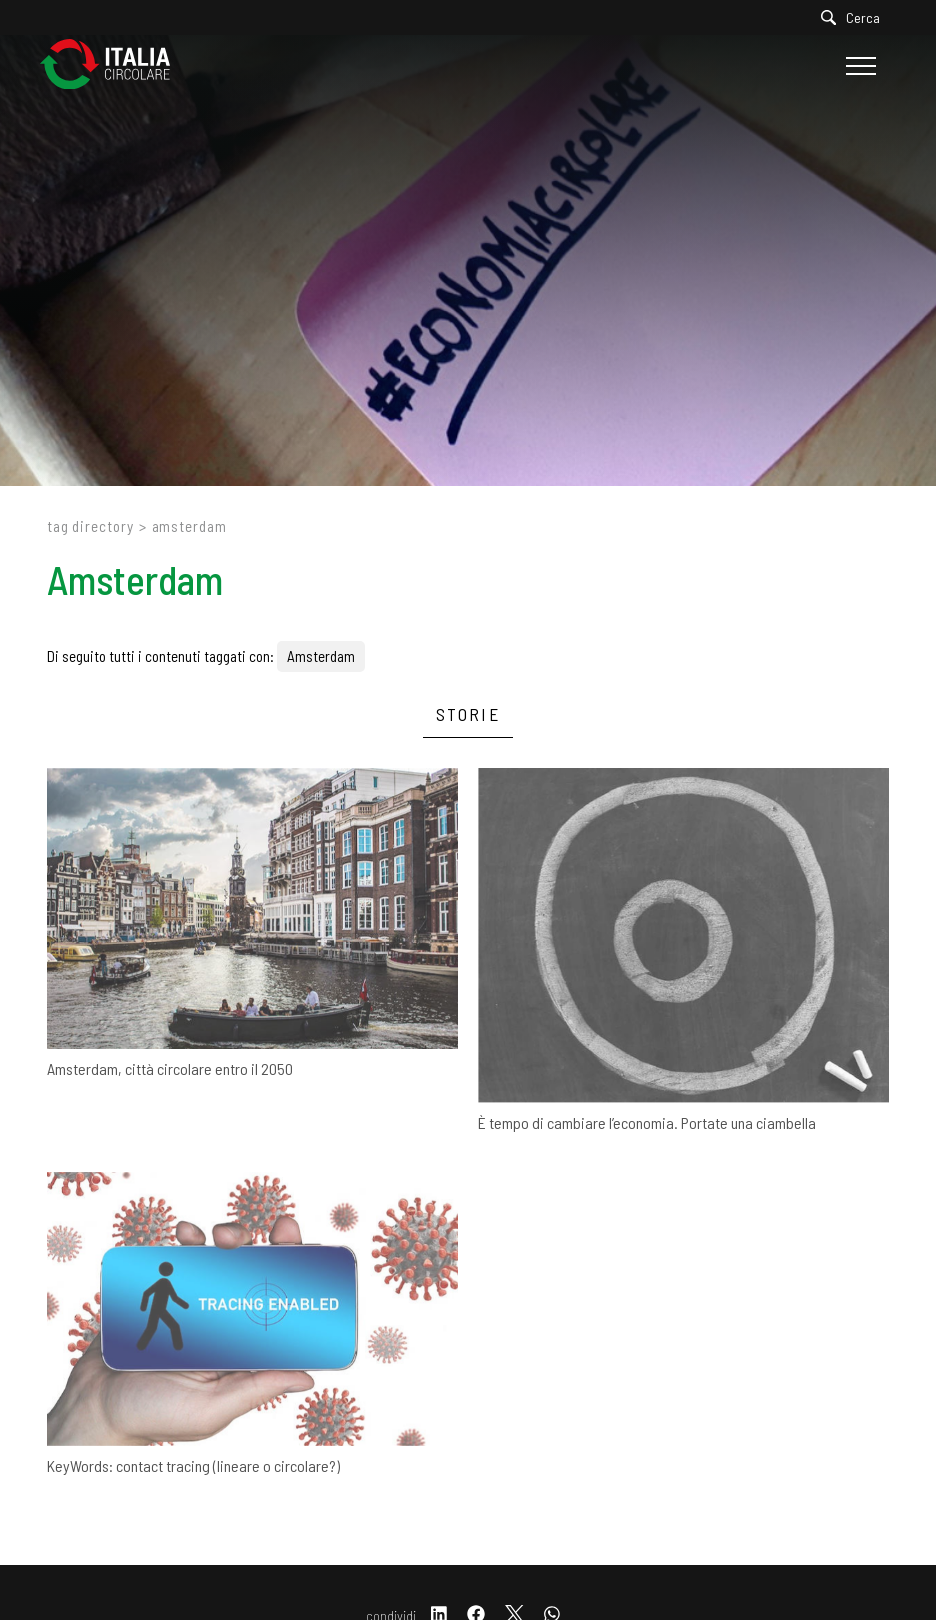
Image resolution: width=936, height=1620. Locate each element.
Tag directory (90, 526)
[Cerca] (855, 17)
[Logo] (115, 65)
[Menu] (858, 66)
